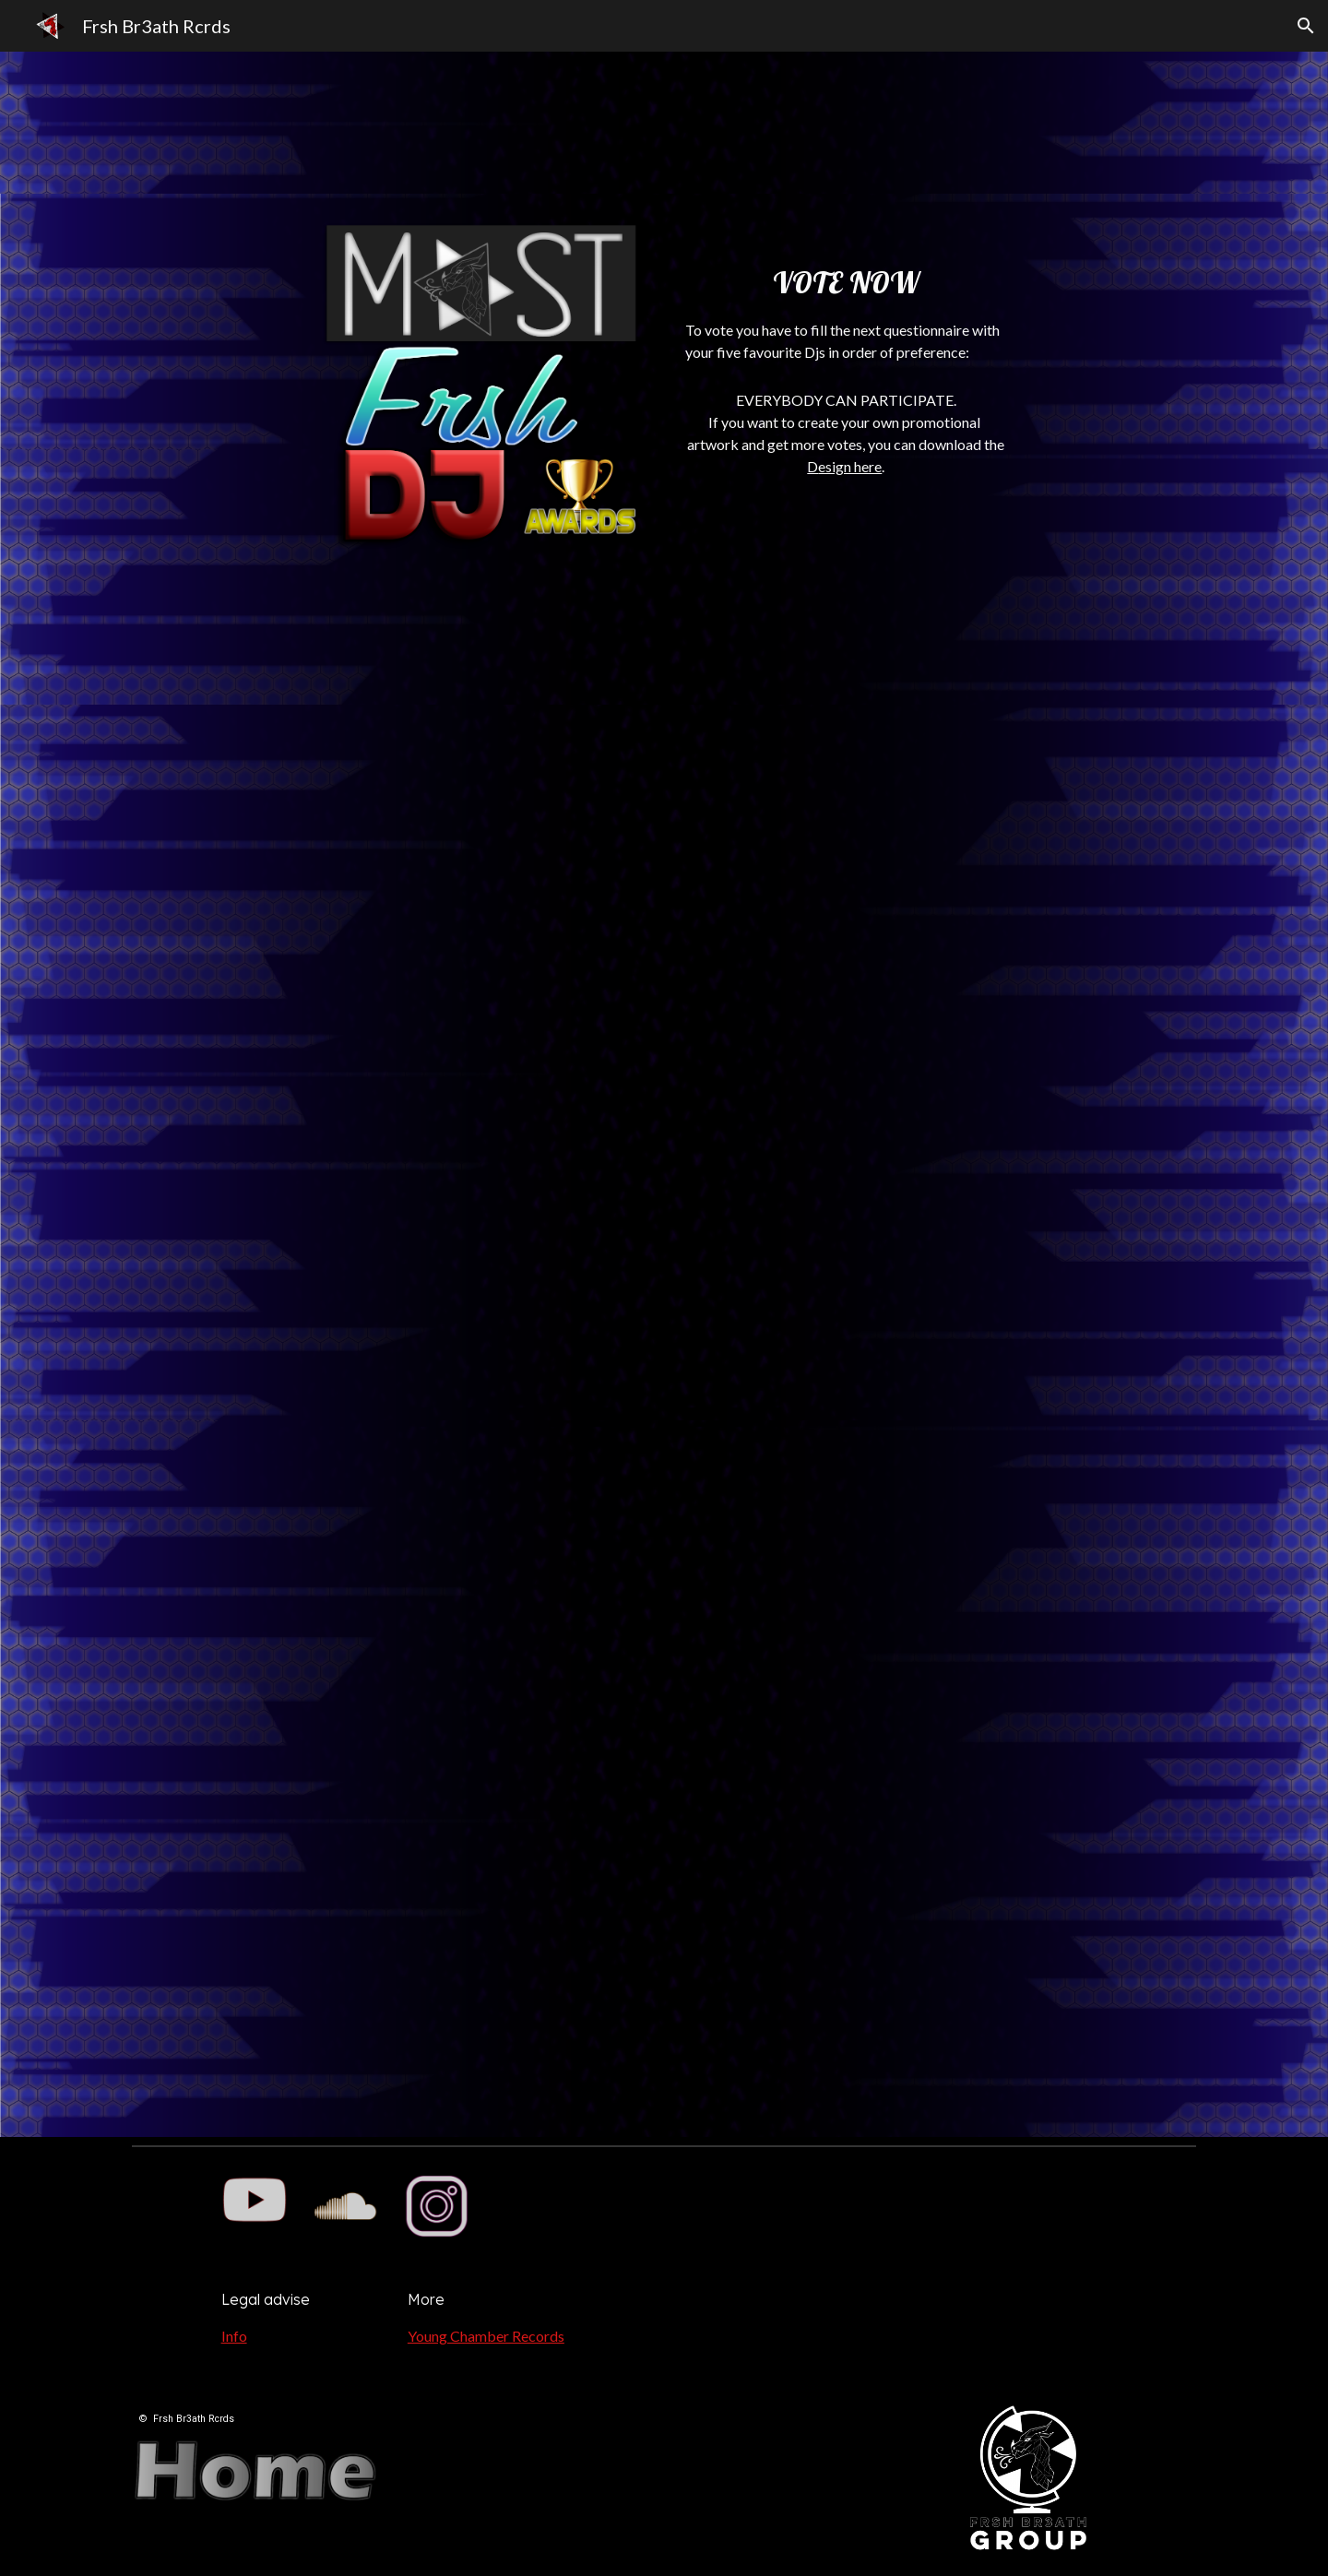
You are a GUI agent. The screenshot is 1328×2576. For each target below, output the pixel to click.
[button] (1306, 26)
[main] (846, 296)
